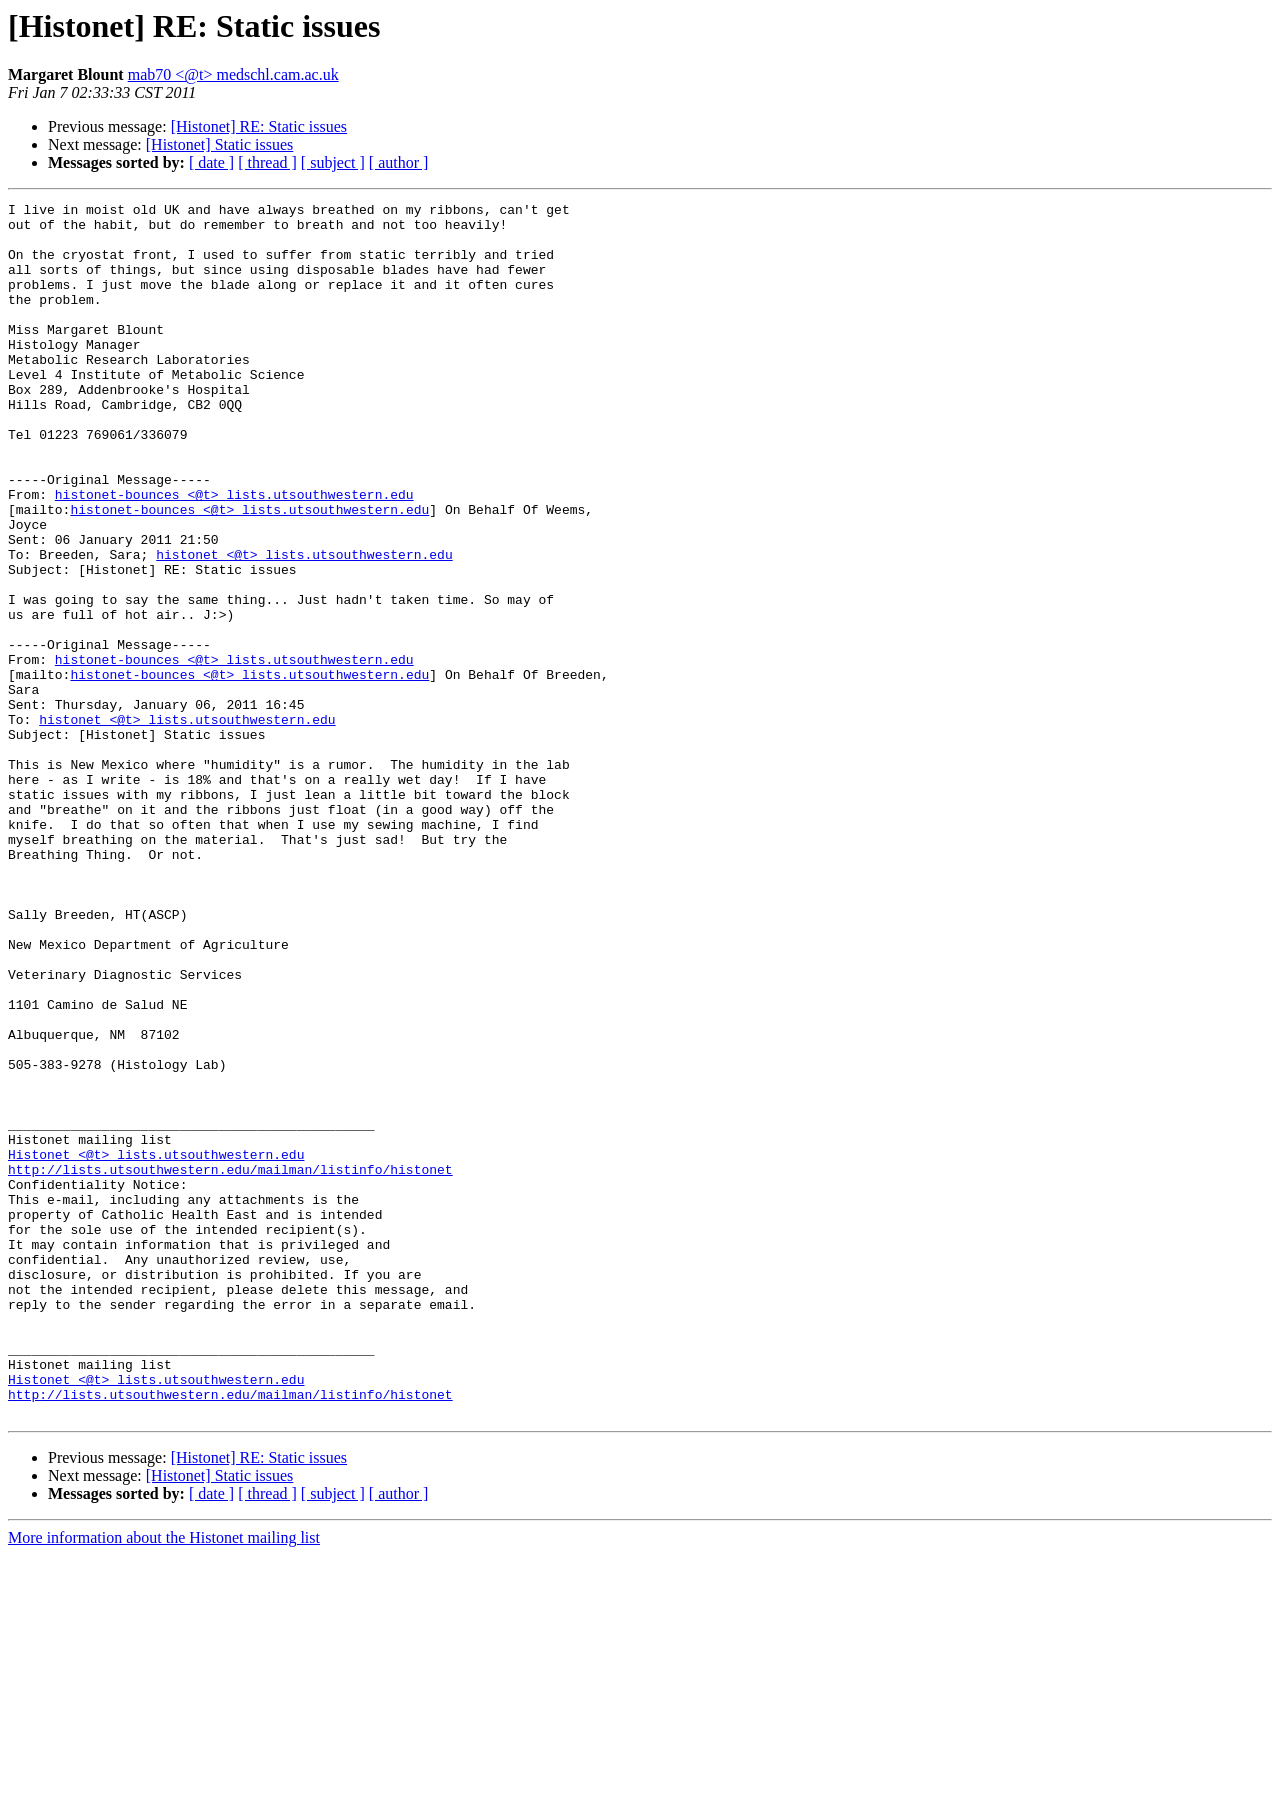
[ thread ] (267, 162)
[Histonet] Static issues (220, 144)
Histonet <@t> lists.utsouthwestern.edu (156, 1346)
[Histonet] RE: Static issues (259, 126)
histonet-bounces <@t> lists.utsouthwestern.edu (234, 554)
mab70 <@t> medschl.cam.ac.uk (233, 74)
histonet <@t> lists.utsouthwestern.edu (304, 626)
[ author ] (399, 162)
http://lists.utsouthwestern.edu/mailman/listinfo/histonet (230, 1364)
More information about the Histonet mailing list (164, 1780)
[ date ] (211, 162)
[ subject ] (333, 162)
